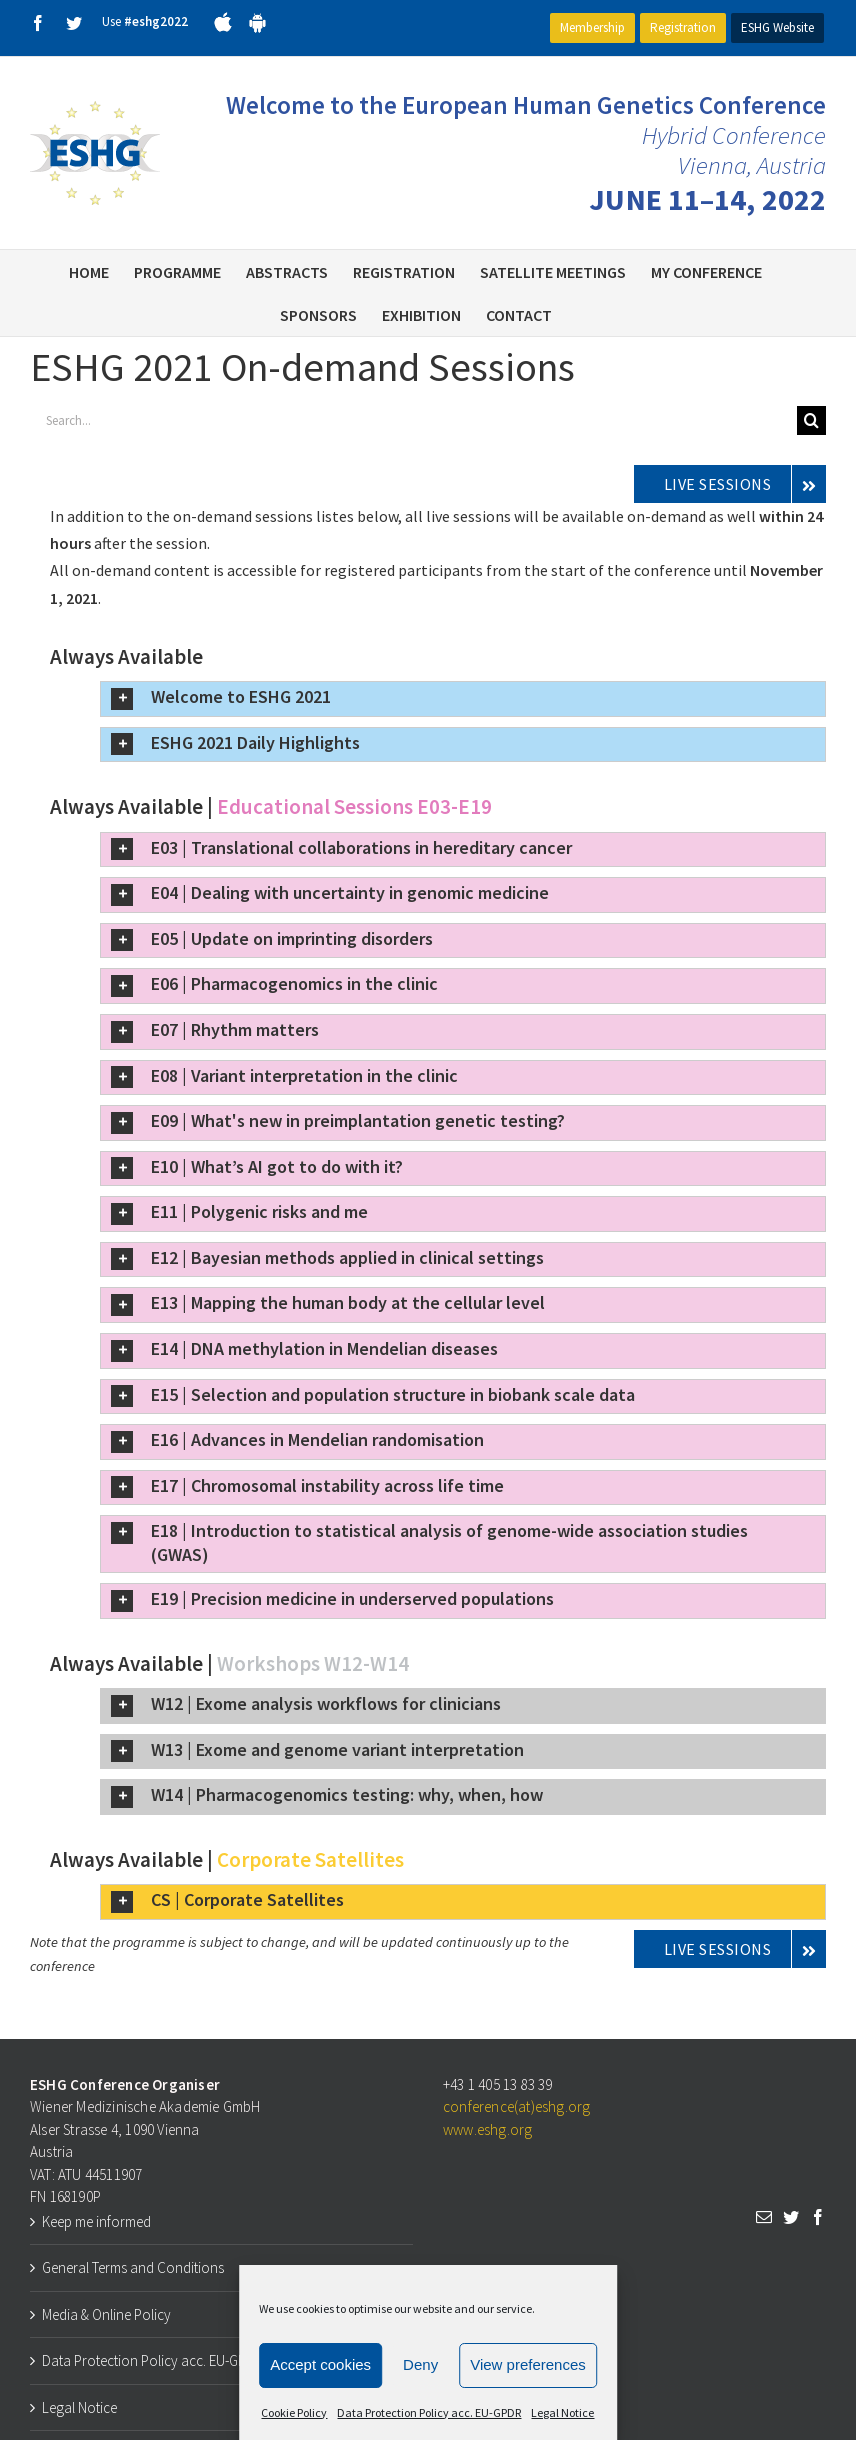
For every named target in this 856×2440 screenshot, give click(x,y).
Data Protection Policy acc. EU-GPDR (429, 2412)
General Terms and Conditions (133, 2267)
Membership (592, 27)
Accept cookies (320, 2364)
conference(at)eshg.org (516, 2106)
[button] (463, 699)
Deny (420, 2364)
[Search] (811, 420)
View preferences (528, 2364)
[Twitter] (791, 2217)
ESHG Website (777, 27)
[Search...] (413, 420)
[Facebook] (818, 2217)
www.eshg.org (487, 2129)
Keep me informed (96, 2221)
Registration (683, 27)
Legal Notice (562, 2412)
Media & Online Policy (106, 2314)
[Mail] (764, 2217)
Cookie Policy (294, 2412)
